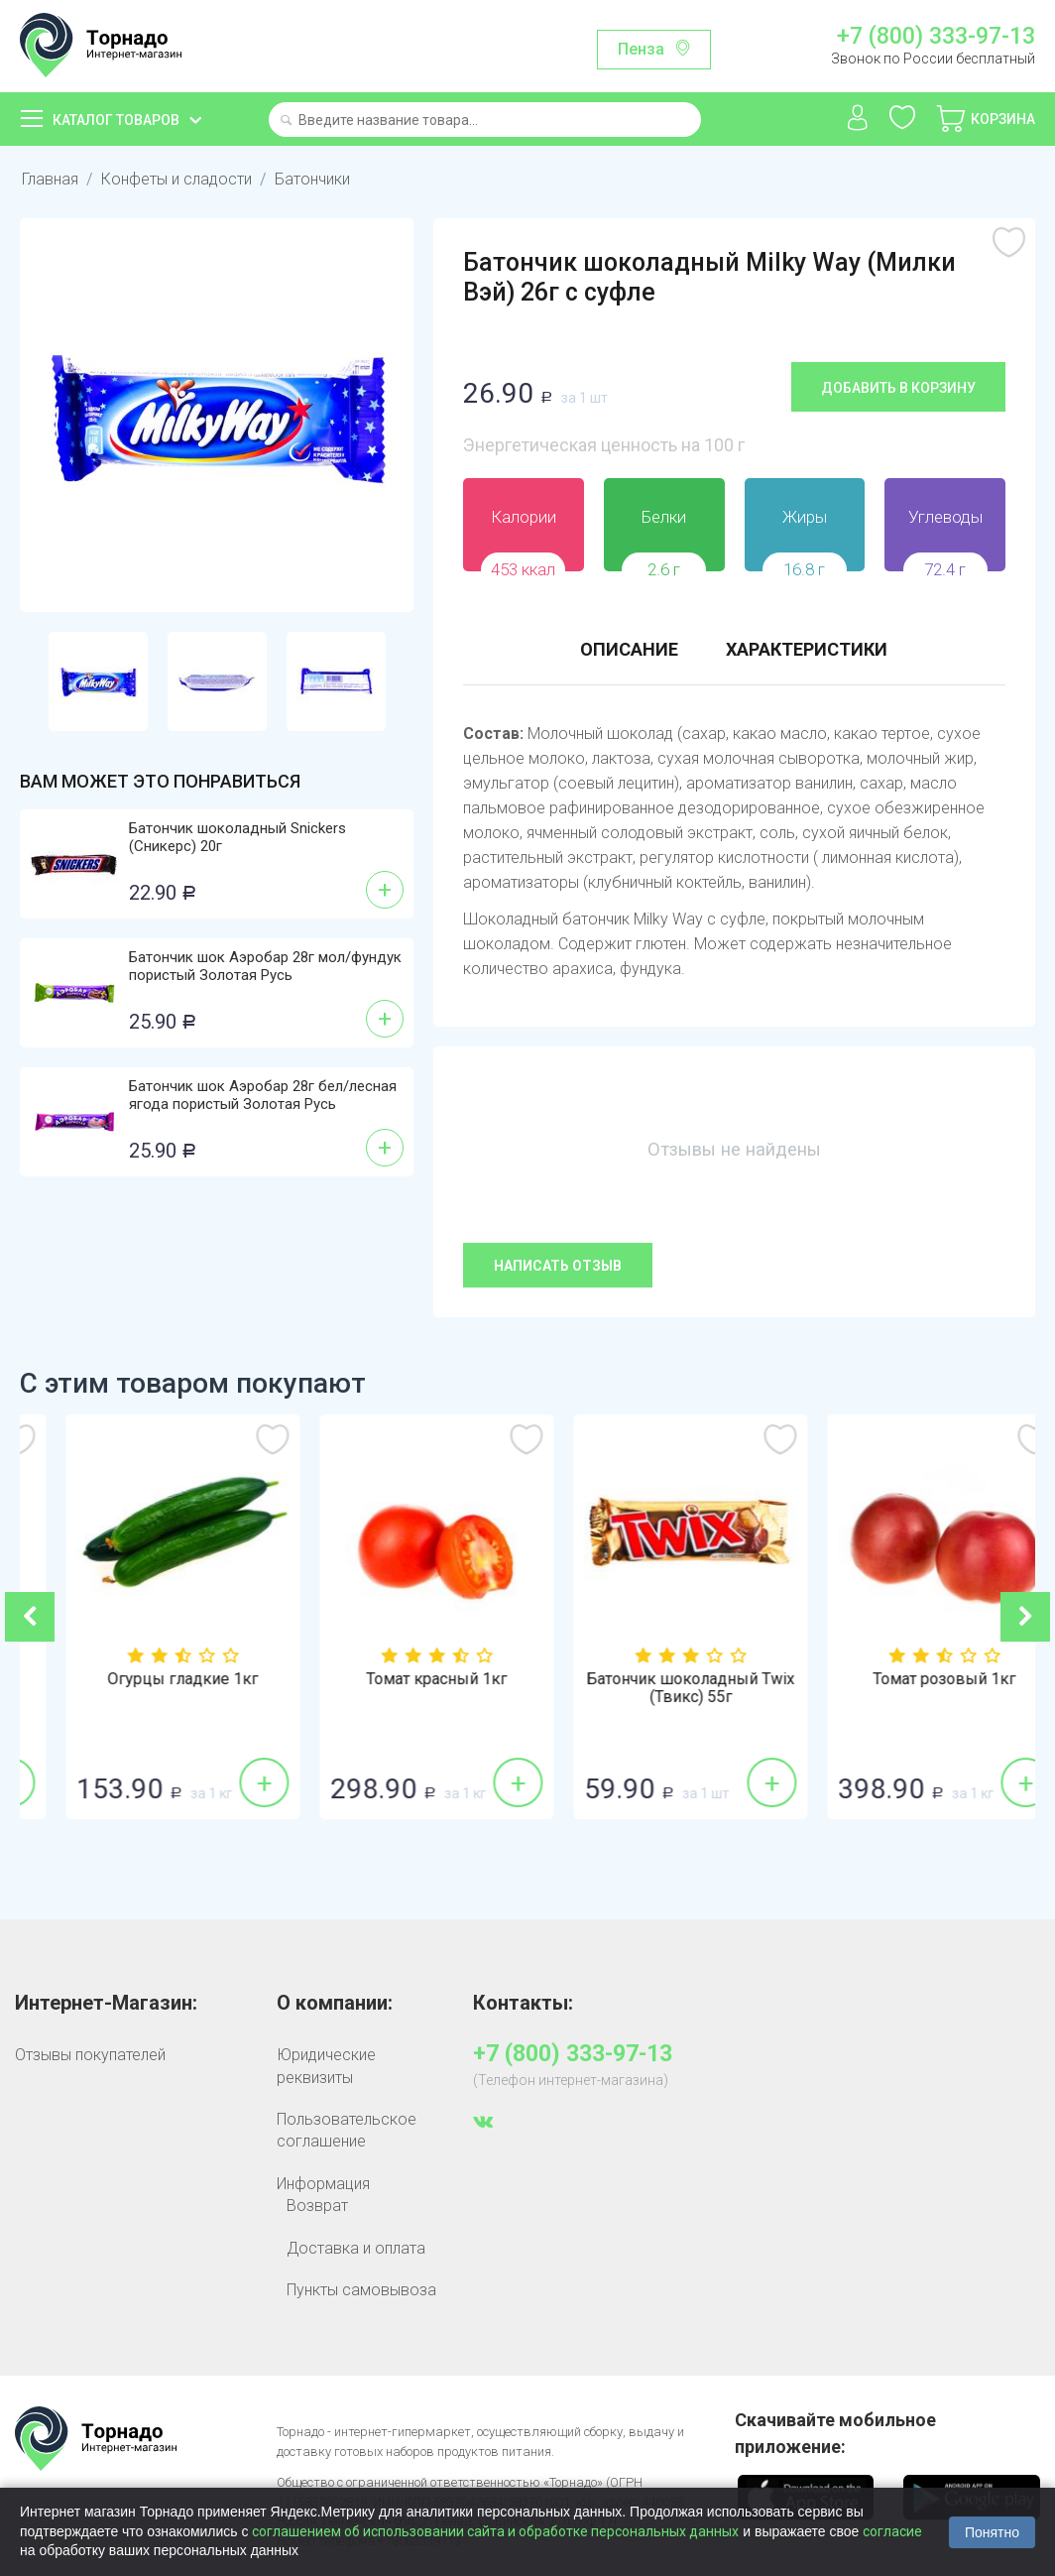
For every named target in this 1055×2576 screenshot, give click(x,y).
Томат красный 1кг (654, 1679)
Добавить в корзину (898, 388)
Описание (629, 649)
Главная (50, 179)
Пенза (641, 49)
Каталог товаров (116, 120)
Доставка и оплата (356, 2248)
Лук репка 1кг (146, 1679)
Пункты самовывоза (361, 2289)
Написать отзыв (558, 1266)
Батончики (312, 179)
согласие (892, 2531)
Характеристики (806, 649)
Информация (323, 2183)
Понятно (992, 2532)
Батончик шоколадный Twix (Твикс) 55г (908, 1688)
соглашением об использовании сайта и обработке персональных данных (495, 2531)
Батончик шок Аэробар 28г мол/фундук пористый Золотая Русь (265, 966)
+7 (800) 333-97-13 (936, 37)
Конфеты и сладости (176, 179)
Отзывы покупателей (90, 2054)
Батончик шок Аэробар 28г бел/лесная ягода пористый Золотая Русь (263, 1095)
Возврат (317, 2205)
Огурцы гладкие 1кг (400, 1679)
